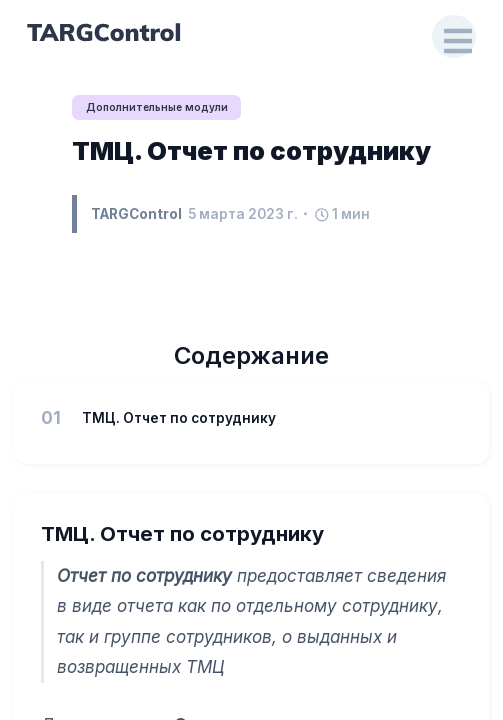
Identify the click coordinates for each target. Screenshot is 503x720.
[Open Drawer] (454, 37)
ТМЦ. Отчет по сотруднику (251, 150)
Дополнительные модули (157, 107)
